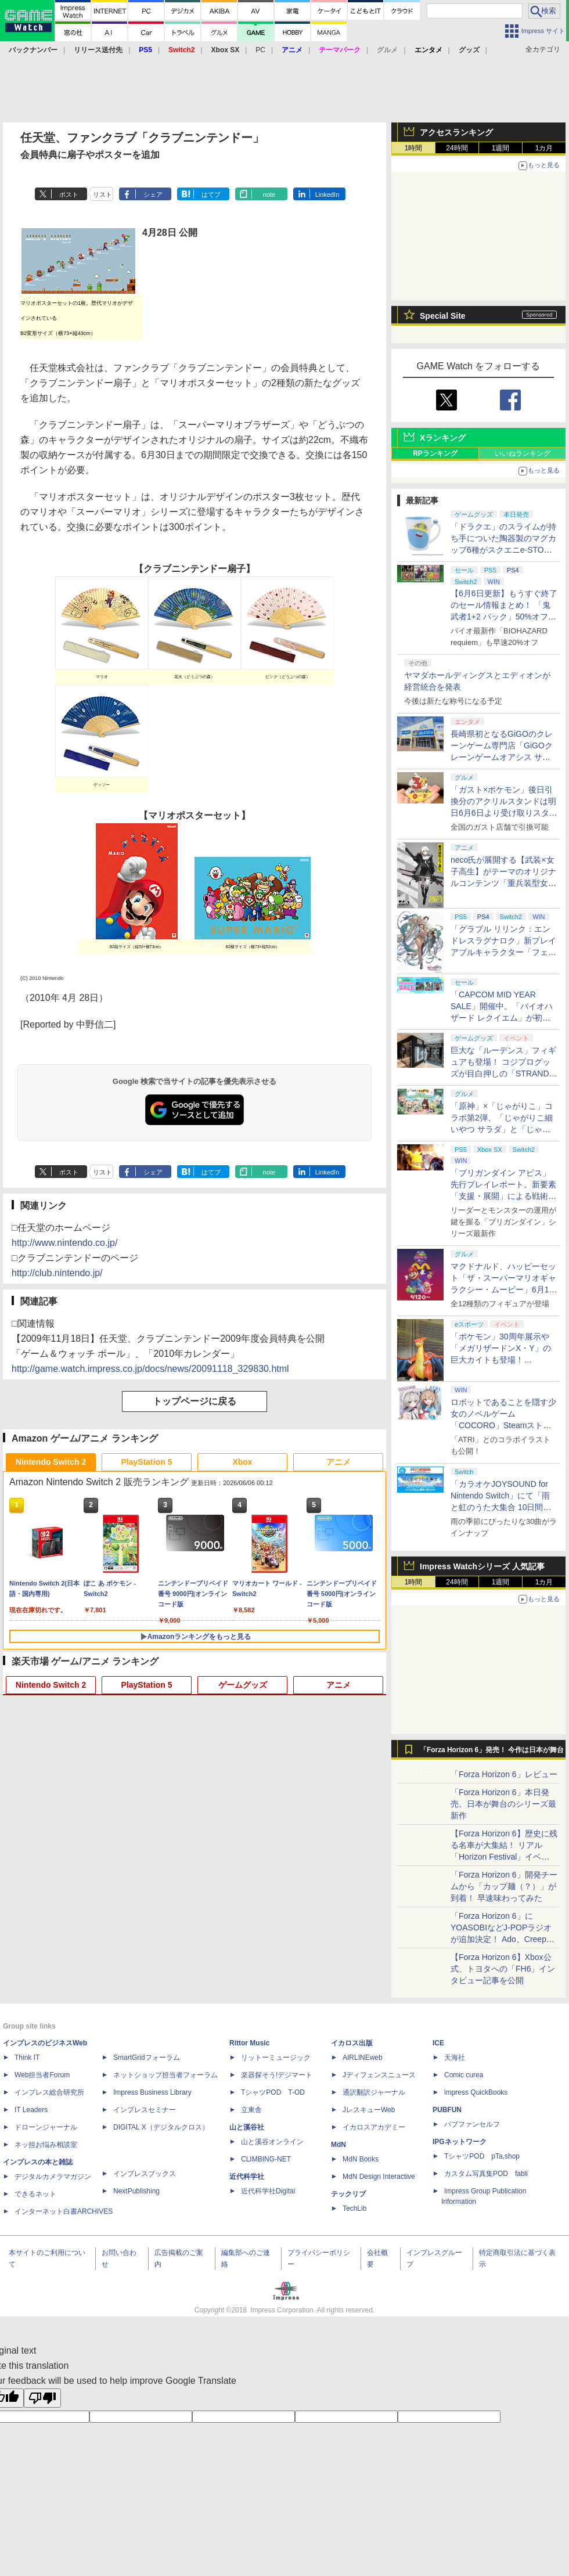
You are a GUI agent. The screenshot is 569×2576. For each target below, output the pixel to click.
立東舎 (251, 2110)
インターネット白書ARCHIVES (64, 2211)
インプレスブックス (144, 2174)
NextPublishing (136, 2191)
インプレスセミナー (144, 2110)
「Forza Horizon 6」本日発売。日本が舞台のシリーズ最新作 (503, 1804)
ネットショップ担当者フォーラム (165, 2075)
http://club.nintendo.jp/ (57, 1273)
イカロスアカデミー (374, 2127)
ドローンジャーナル (46, 2127)
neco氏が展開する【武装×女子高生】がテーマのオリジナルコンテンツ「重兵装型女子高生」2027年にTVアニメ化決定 (503, 883)
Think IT (27, 2057)
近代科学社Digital (268, 2191)
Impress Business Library (152, 2092)
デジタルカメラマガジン (53, 2177)
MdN (338, 2145)
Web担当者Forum (42, 2075)
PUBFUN (447, 2110)
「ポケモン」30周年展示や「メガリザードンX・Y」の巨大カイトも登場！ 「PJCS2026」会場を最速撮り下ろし (502, 1360)
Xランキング (443, 437)
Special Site (443, 315)
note (269, 194)
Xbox (242, 1462)
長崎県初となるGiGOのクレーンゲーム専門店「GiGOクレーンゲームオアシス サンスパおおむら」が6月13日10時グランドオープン (502, 757)
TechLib (354, 2208)
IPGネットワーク (460, 2142)
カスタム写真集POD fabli (486, 2174)
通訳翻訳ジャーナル (374, 2092)
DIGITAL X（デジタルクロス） (161, 2127)
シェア (153, 194)
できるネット (35, 2194)
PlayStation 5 (146, 1462)
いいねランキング (522, 453)
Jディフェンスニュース (379, 2075)
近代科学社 (246, 2177)
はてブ (211, 194)
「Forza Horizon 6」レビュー (504, 1774)
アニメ (338, 1462)
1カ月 (544, 148)
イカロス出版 (352, 2043)
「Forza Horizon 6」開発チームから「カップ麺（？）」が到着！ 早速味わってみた (504, 1886)
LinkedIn (327, 194)
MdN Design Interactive (379, 2177)
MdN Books (361, 2159)
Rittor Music (249, 2043)
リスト (102, 194)
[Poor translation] (42, 2398)
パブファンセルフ (472, 2124)
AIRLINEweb (363, 2057)
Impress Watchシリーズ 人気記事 (482, 1566)
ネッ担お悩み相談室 (46, 2145)
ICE (438, 2043)
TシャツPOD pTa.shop (482, 2156)
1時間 (414, 148)
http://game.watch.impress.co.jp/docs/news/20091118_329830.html (150, 1369)
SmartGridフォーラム (146, 2057)
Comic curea (463, 2075)
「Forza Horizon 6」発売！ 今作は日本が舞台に (492, 1753)
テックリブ (348, 2194)
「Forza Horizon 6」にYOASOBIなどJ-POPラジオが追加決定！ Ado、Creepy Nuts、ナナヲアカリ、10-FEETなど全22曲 (501, 1939)
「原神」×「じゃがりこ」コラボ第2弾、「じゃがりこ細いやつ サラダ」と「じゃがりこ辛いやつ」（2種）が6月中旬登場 (504, 1129)
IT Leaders (31, 2110)
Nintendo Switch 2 (51, 1462)
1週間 (501, 148)
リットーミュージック (276, 2057)
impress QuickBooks (475, 2092)
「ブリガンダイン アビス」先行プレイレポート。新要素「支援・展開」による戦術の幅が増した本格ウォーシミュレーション (503, 1196)
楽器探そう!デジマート (276, 2075)
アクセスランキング (456, 132)
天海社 (454, 2057)
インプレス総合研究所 (49, 2092)
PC (260, 50)
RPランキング (435, 453)
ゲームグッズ (242, 1684)
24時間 (456, 148)
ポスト (68, 194)
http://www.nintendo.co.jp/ (64, 1243)
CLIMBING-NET (266, 2159)
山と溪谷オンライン (272, 2142)
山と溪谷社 (246, 2127)
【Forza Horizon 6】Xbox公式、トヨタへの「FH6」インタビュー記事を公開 (503, 1968)
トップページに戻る (194, 1401)
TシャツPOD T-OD (273, 2092)
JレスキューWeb (369, 2110)
